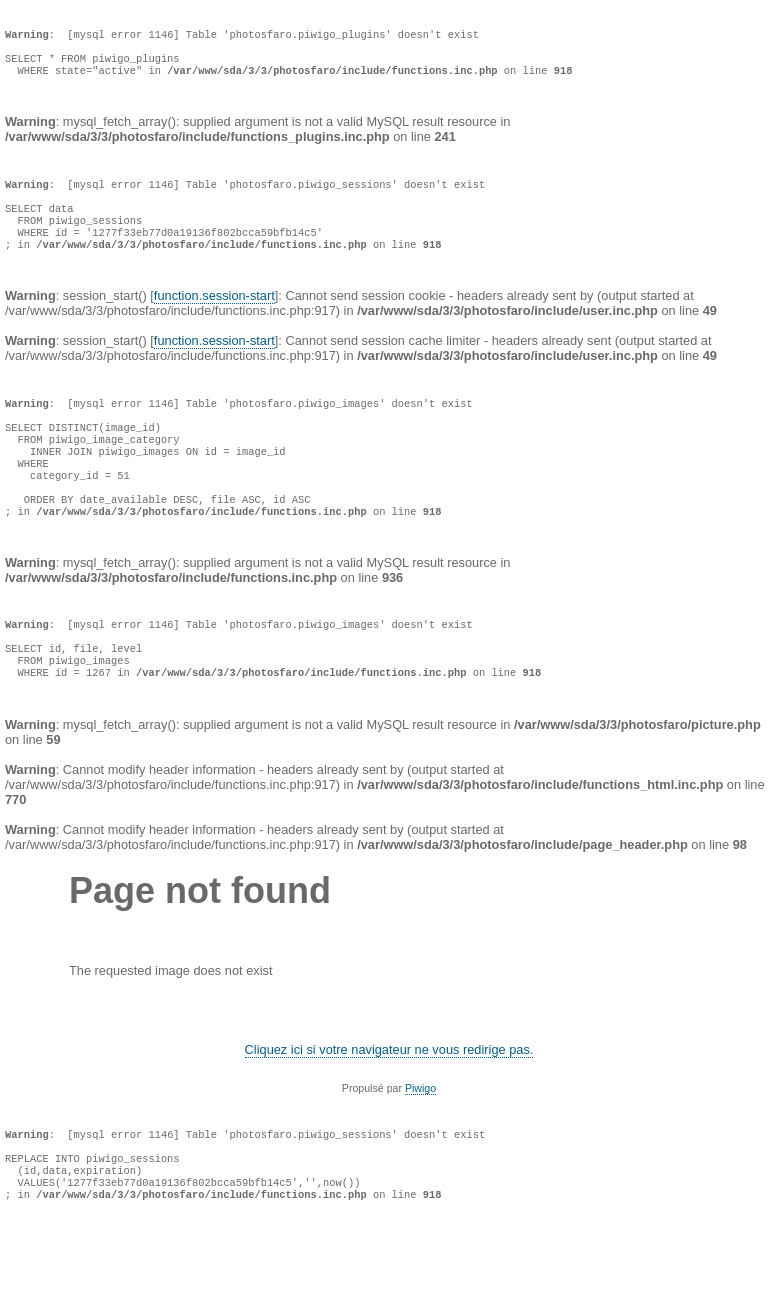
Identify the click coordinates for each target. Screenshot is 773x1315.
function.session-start (214, 327)
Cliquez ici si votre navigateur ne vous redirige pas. (389, 1123)
